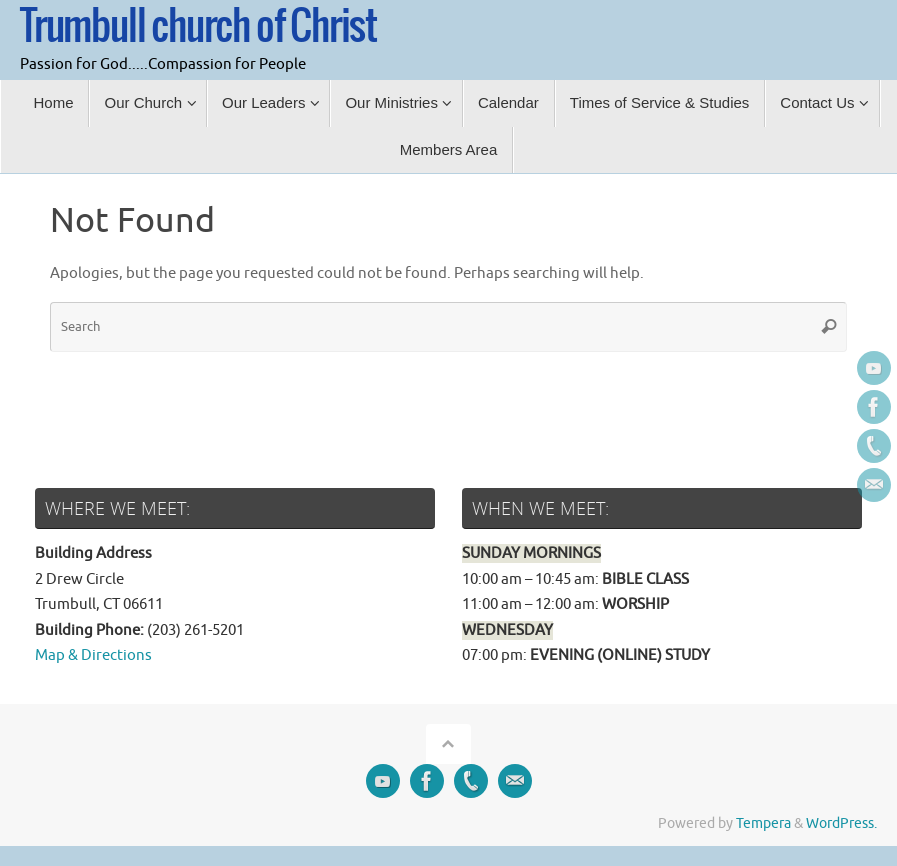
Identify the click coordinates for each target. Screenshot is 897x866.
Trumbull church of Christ (198, 27)
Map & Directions (93, 655)
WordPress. (841, 823)
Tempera (763, 823)
